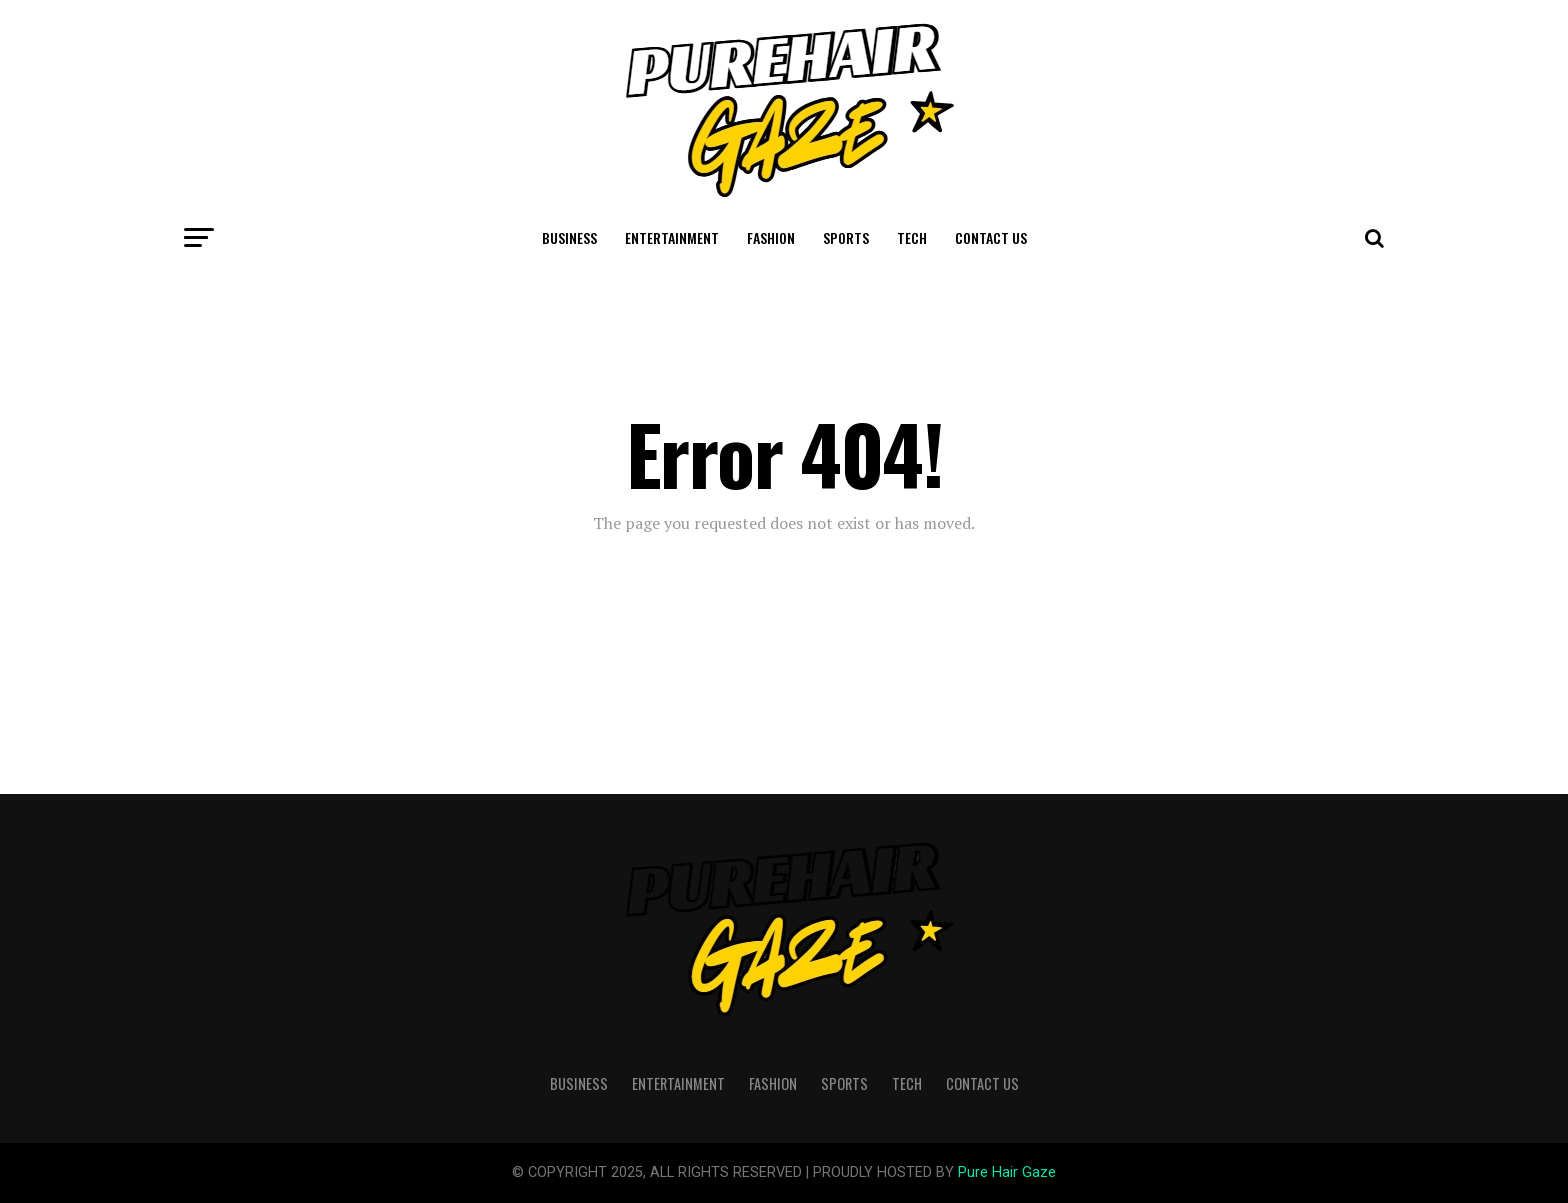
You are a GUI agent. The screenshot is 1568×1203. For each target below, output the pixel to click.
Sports (846, 237)
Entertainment (672, 237)
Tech (912, 237)
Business (569, 237)
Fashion (771, 237)
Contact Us (991, 237)
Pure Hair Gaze (1007, 1172)
